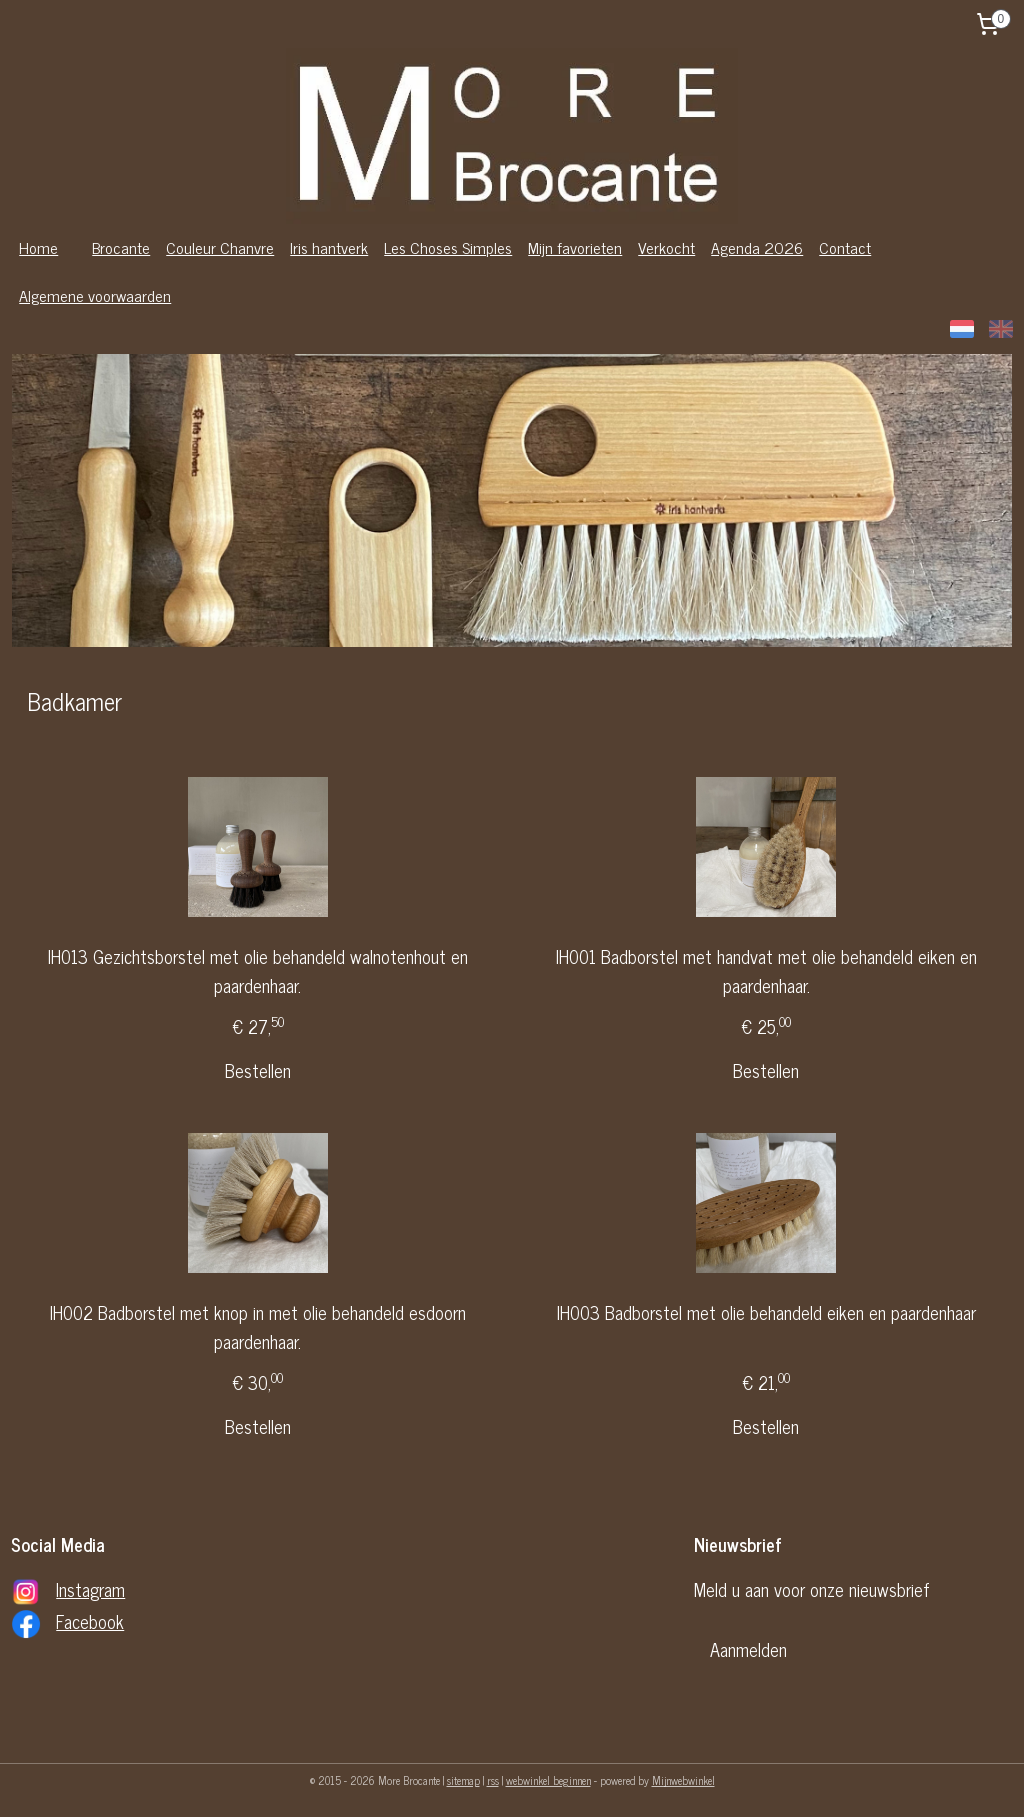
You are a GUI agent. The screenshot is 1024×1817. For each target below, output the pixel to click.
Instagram (90, 1589)
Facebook (90, 1621)
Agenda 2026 (757, 247)
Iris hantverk (329, 247)
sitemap (463, 1780)
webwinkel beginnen (548, 1780)
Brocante (121, 247)
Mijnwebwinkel (683, 1780)
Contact (845, 247)
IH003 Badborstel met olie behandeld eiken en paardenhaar (766, 1312)
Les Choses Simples (448, 247)
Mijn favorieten (575, 247)
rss (493, 1780)
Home (38, 247)
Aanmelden (748, 1649)
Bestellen (258, 1070)
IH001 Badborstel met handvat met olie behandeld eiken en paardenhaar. (766, 971)
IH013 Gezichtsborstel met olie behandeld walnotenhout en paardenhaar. (258, 971)
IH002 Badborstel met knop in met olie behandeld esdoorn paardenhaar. (258, 1327)
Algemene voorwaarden (95, 295)
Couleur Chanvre (220, 247)
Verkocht (666, 247)
